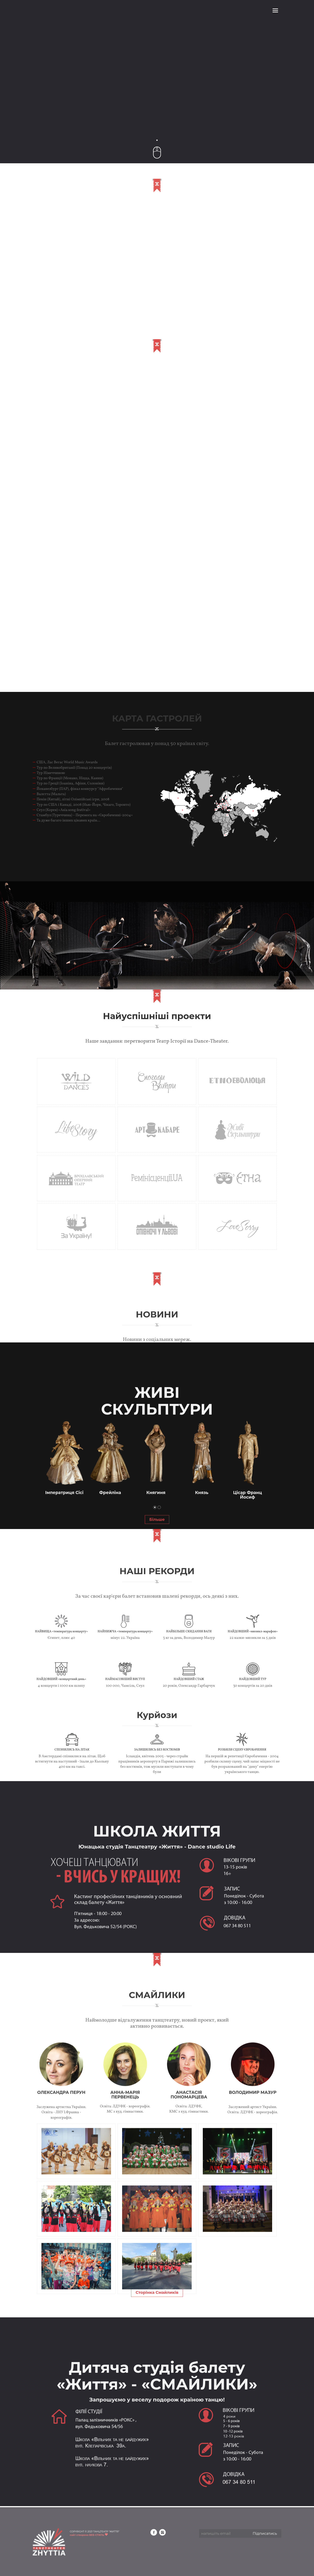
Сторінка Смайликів (157, 2292)
